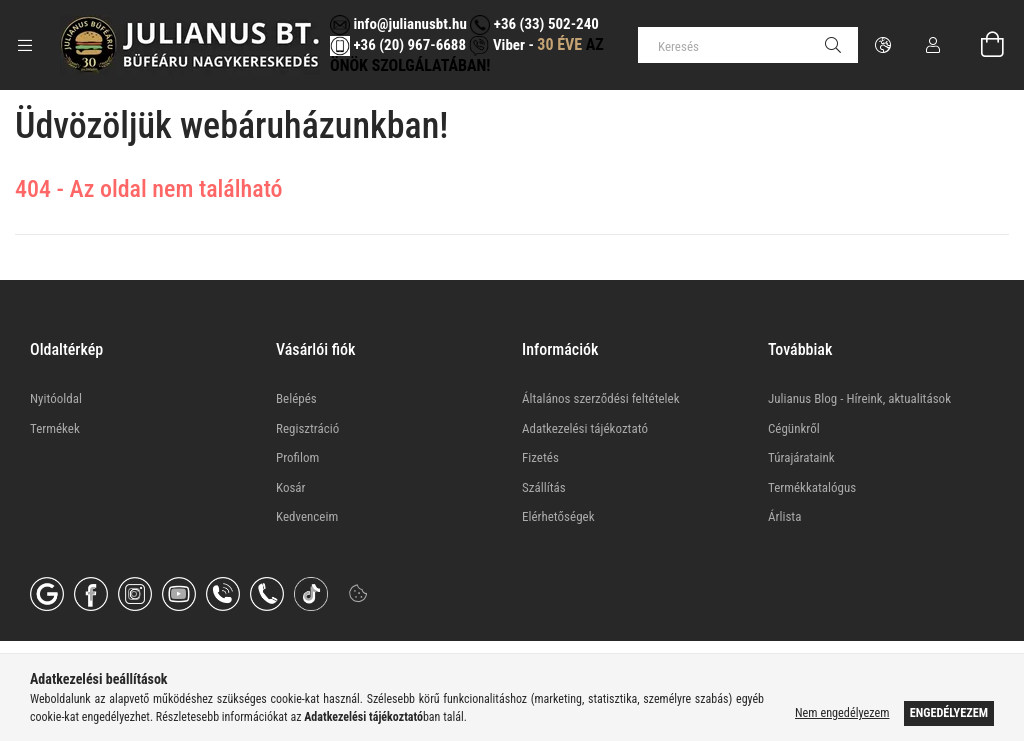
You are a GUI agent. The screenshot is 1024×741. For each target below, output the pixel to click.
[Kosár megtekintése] (981, 45)
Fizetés (540, 457)
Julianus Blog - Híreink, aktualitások (859, 398)
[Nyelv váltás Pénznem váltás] (883, 45)
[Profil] (933, 45)
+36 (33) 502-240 (534, 24)
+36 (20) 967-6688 (408, 45)
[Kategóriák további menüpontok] (25, 45)
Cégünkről (794, 428)
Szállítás (544, 487)
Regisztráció (307, 428)
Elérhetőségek (558, 516)
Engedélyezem (949, 713)
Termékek (55, 428)
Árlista (784, 516)
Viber (496, 45)
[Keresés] (748, 45)
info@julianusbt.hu (398, 24)
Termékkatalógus (812, 487)
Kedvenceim (307, 516)
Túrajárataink (801, 457)
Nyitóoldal (56, 398)
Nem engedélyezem (842, 713)
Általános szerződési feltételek (601, 398)
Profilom (297, 457)
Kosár (291, 487)
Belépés (296, 398)
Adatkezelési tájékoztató (585, 428)
